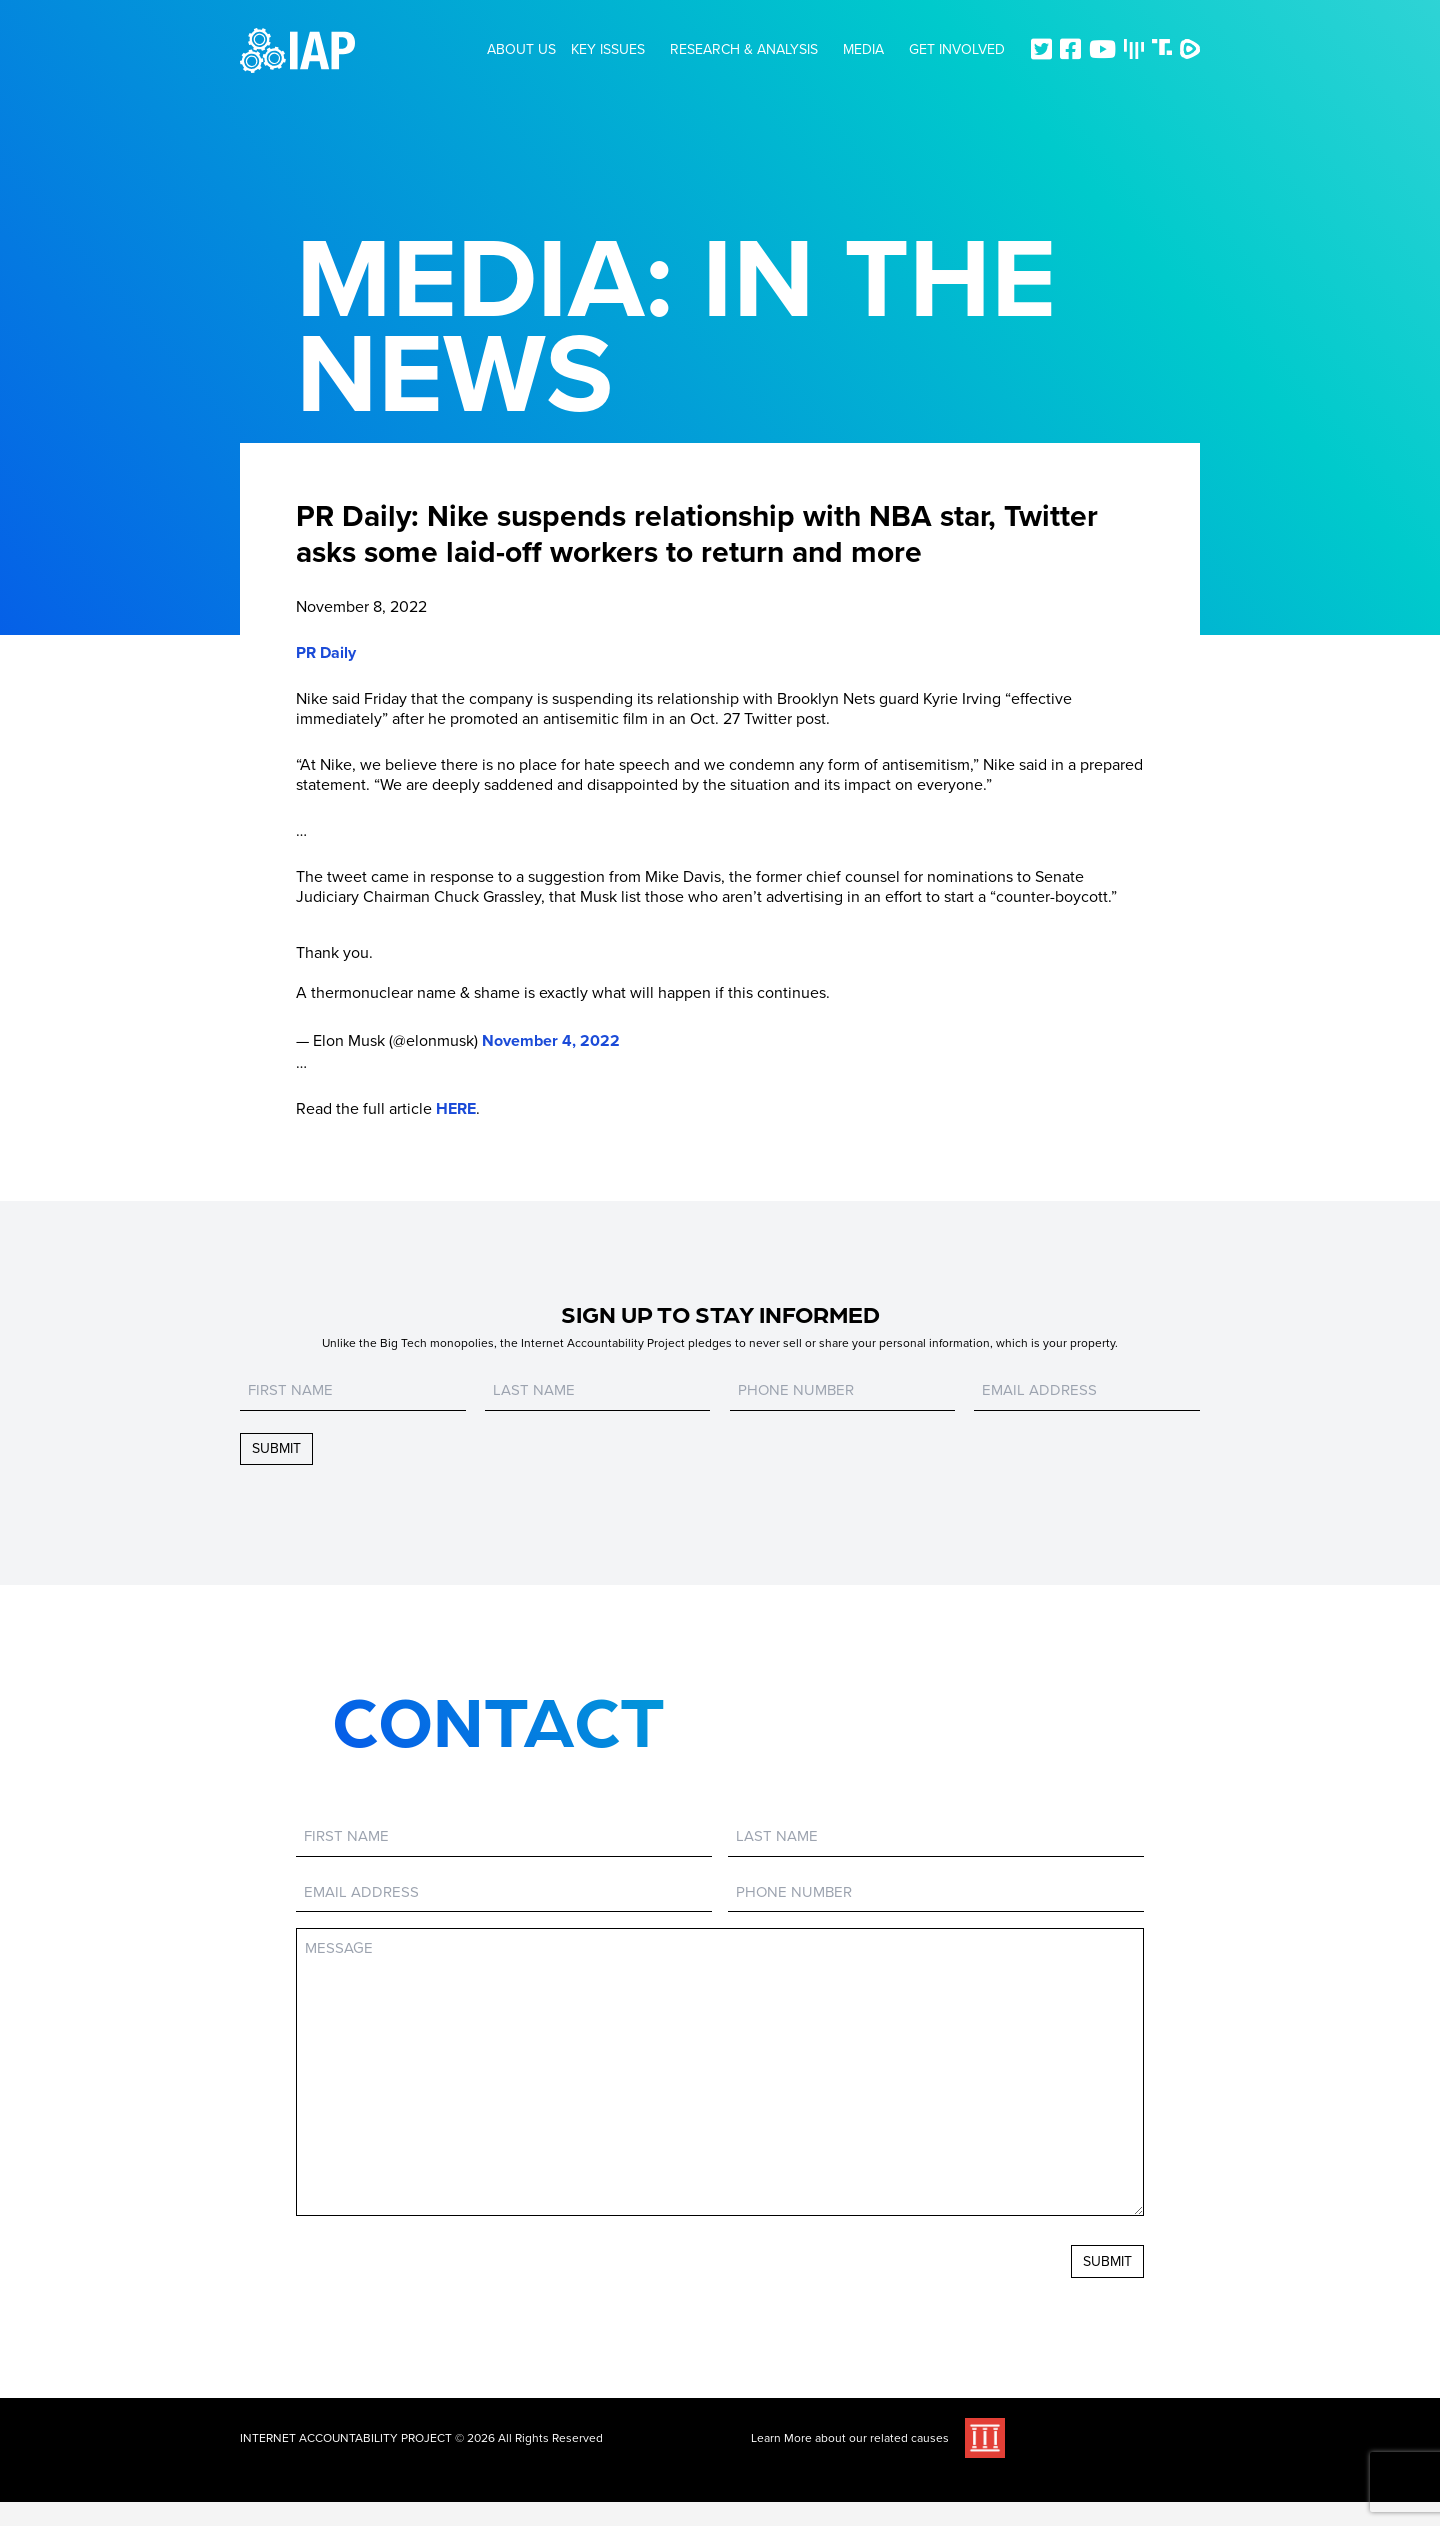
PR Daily (326, 653)
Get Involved (957, 49)
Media (863, 49)
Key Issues (608, 49)
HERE (456, 1109)
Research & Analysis (744, 49)
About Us (521, 49)
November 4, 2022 (551, 1041)
